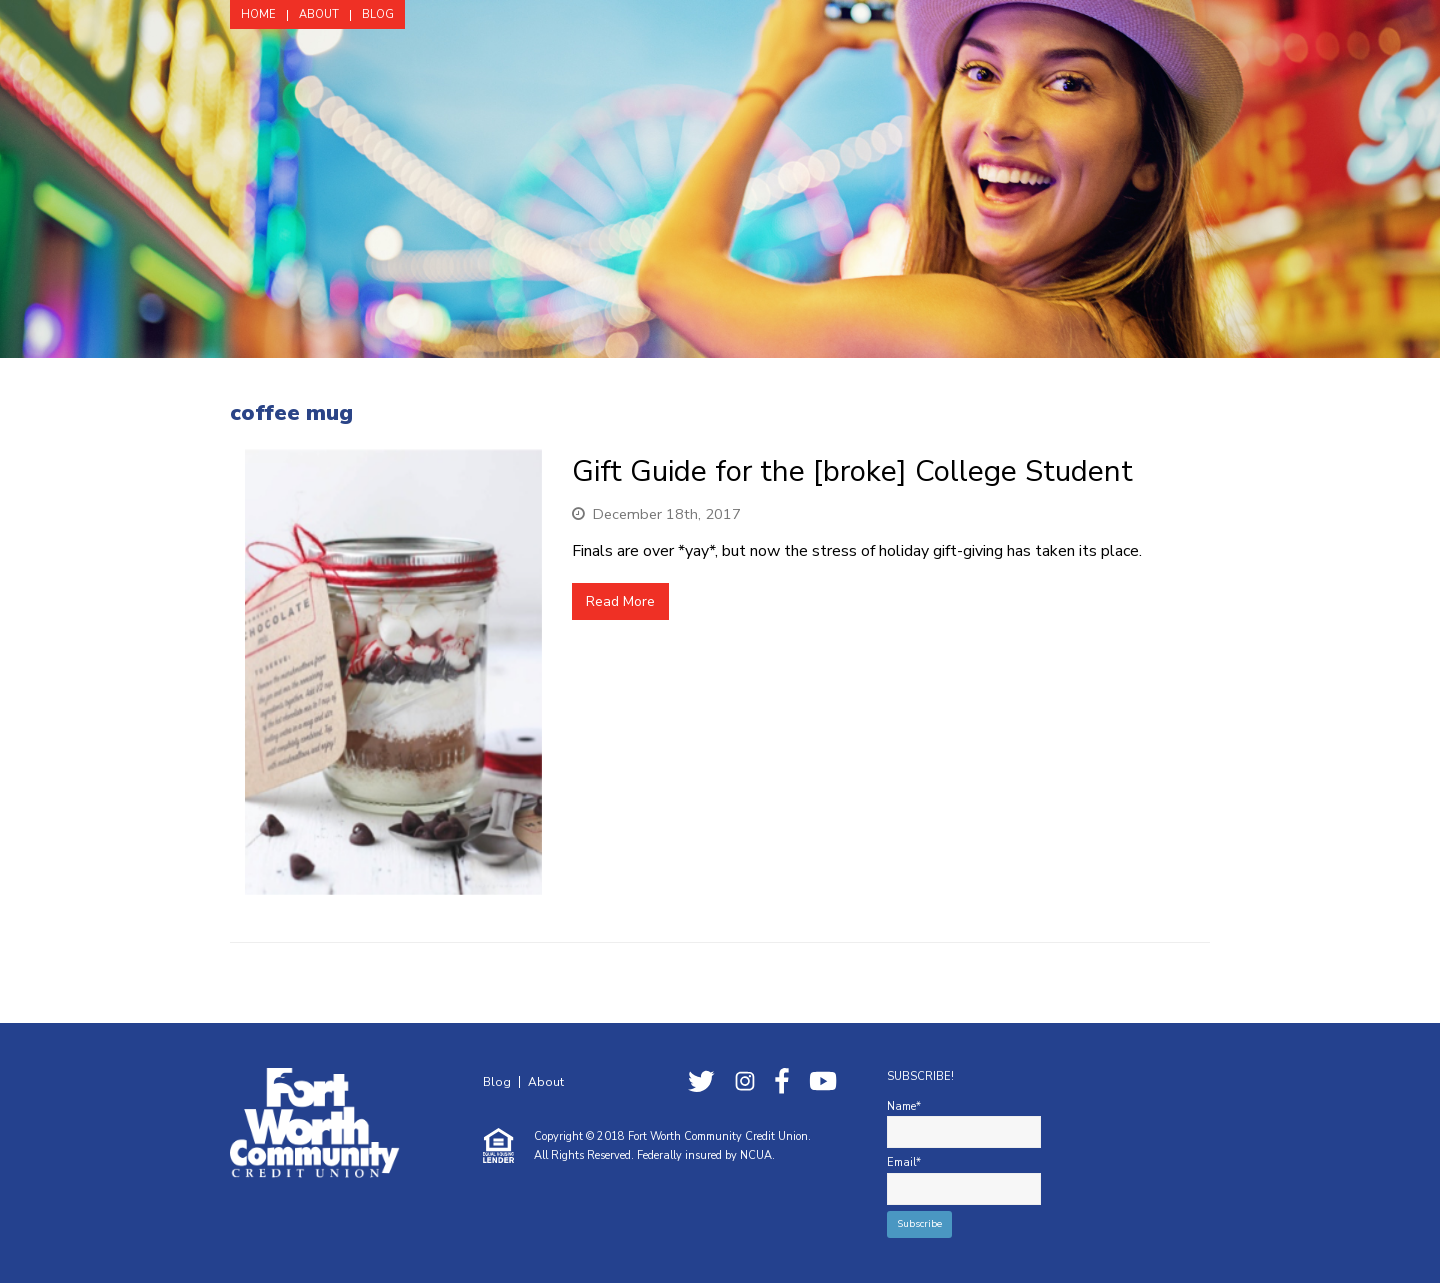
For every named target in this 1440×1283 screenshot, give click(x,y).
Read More (620, 601)
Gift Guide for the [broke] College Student (852, 471)
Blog (497, 1082)
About (546, 1082)
